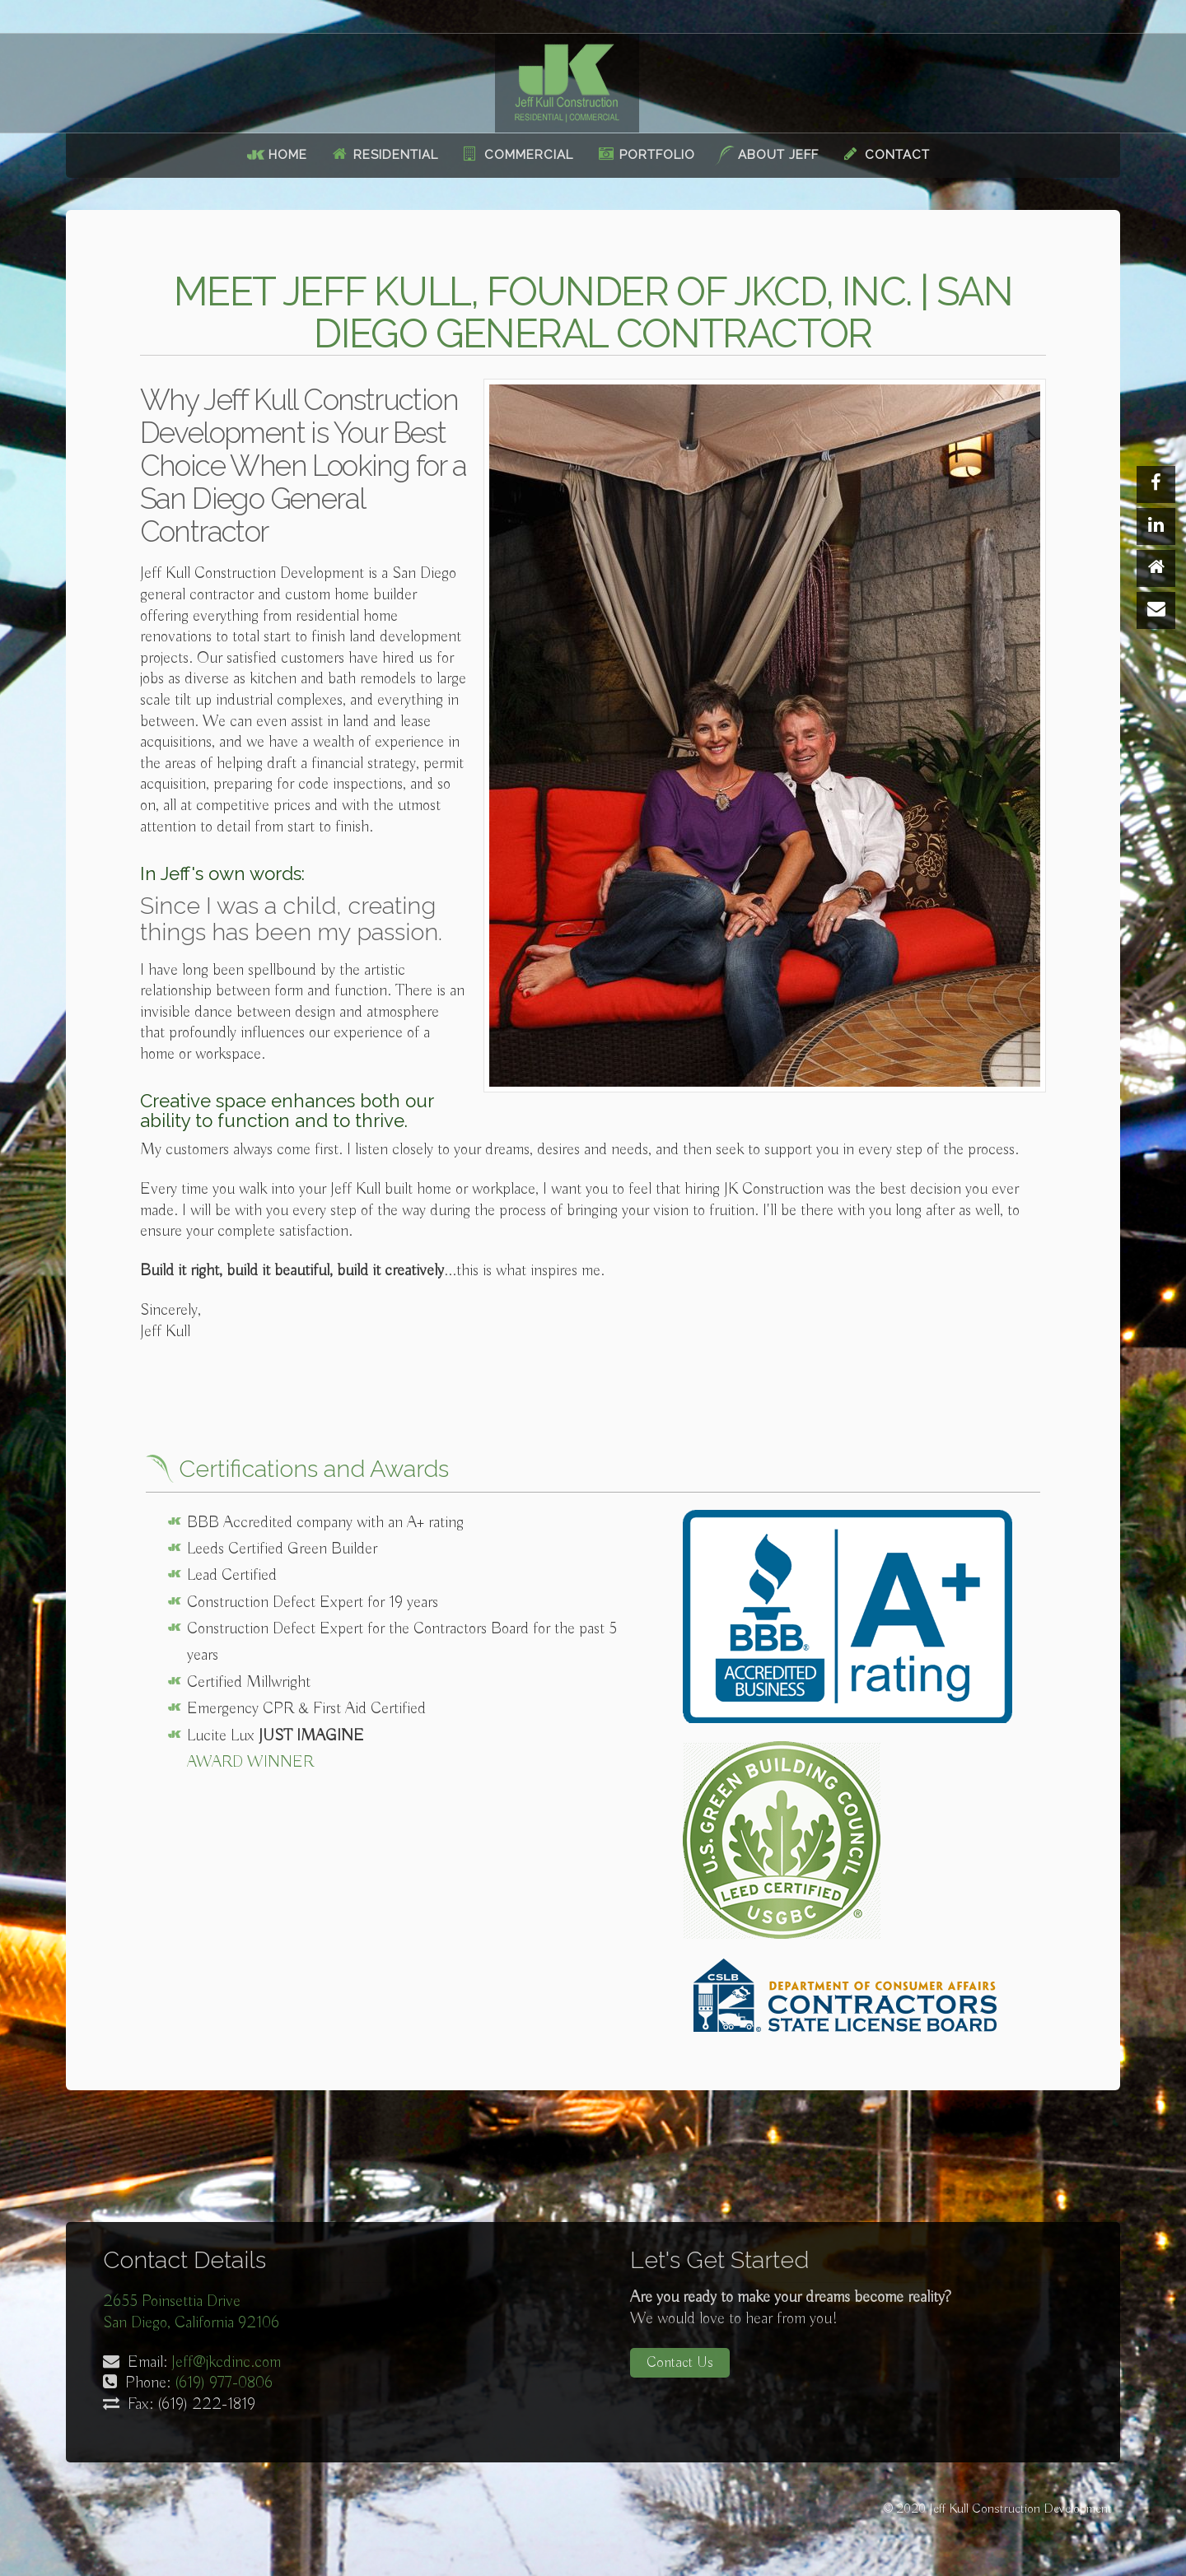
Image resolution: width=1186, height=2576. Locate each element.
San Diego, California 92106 (191, 2323)
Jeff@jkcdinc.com (226, 2362)
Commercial (528, 154)
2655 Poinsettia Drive (171, 2301)
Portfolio (657, 154)
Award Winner (250, 1762)
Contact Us (680, 2363)
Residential (395, 154)
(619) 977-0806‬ (224, 2383)
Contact (897, 154)
